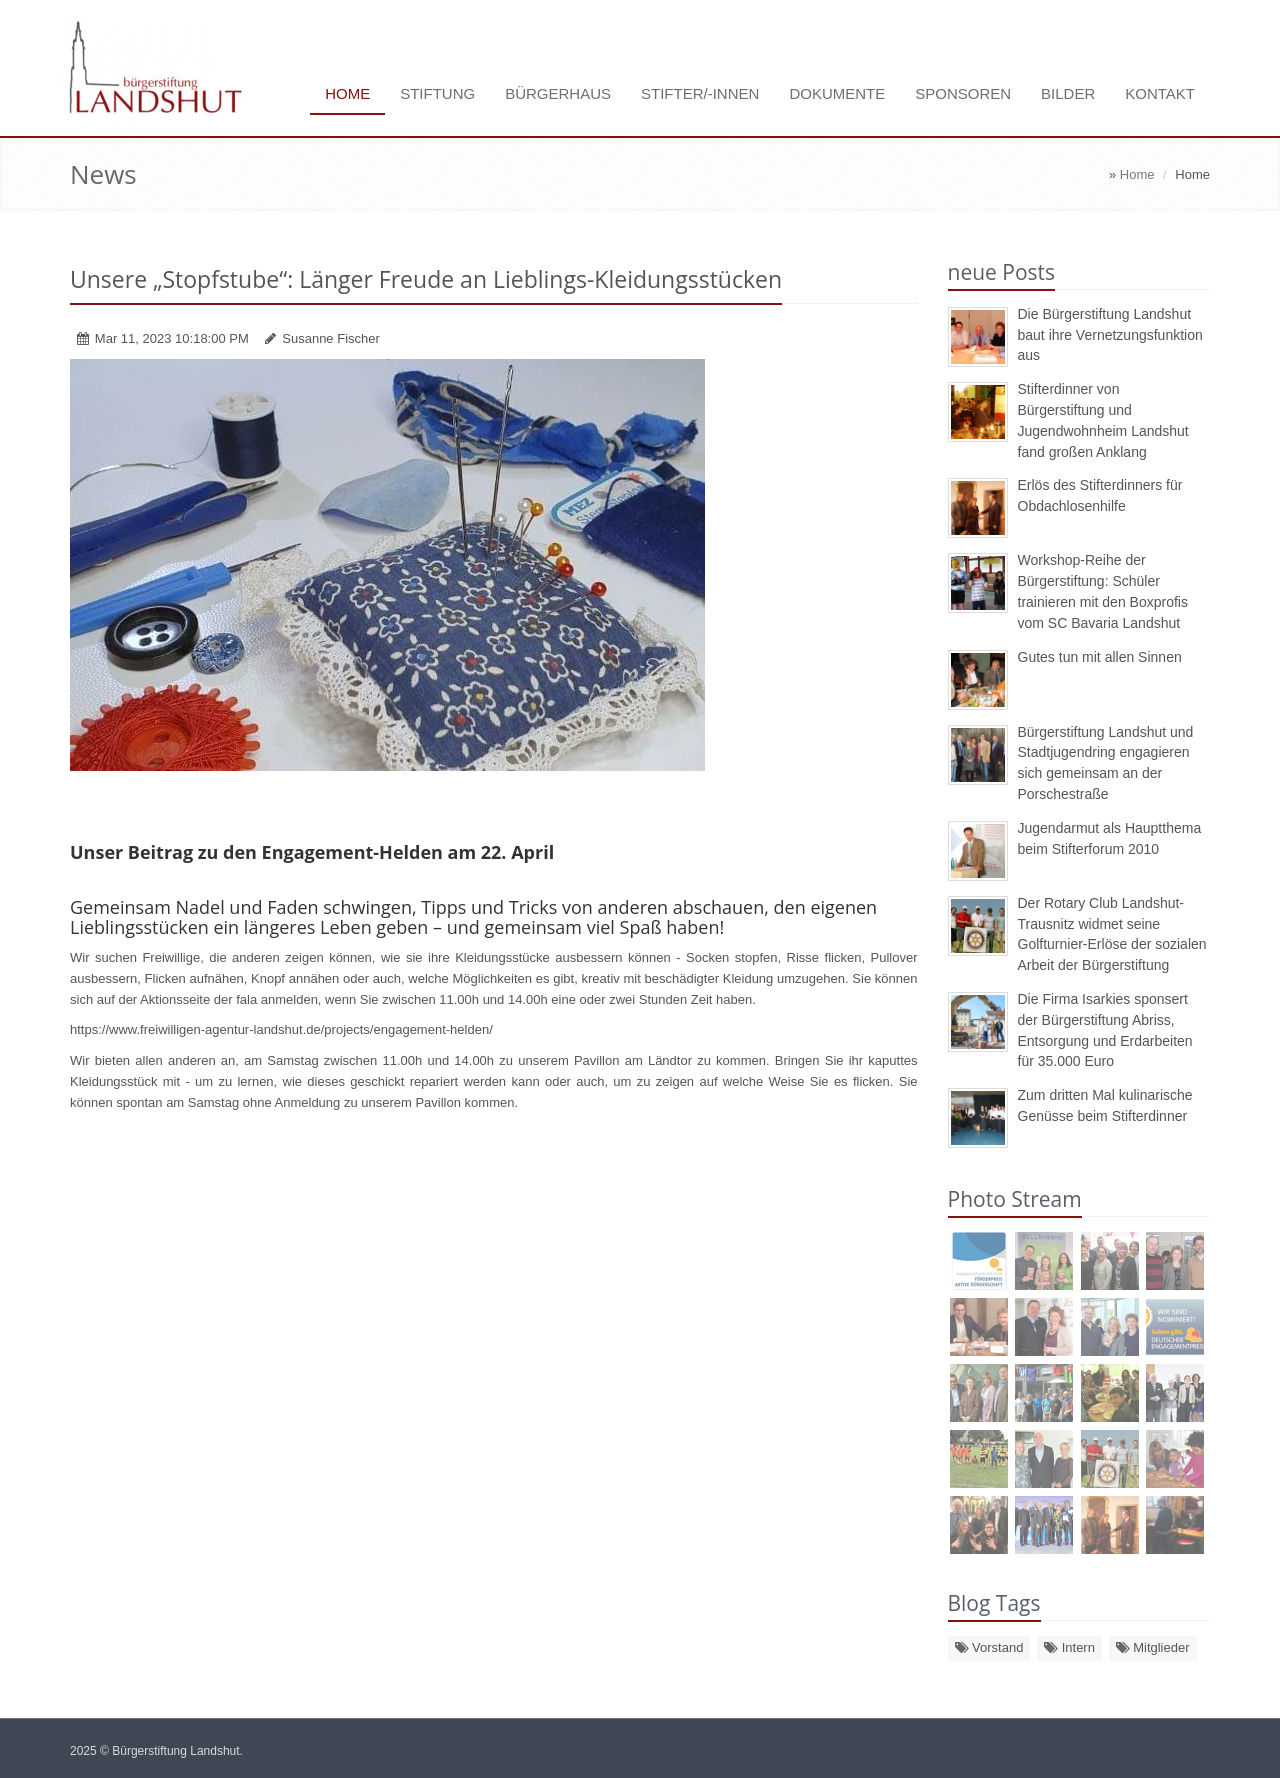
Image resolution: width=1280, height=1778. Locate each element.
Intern (1069, 1647)
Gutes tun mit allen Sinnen (1100, 657)
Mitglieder (1153, 1647)
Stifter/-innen (700, 93)
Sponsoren (963, 93)
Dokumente (837, 93)
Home (347, 93)
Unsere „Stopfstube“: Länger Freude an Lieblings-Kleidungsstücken (426, 279)
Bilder (1068, 93)
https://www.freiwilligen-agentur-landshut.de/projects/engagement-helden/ (281, 1029)
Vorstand (989, 1647)
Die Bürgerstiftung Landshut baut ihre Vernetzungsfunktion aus (1110, 335)
